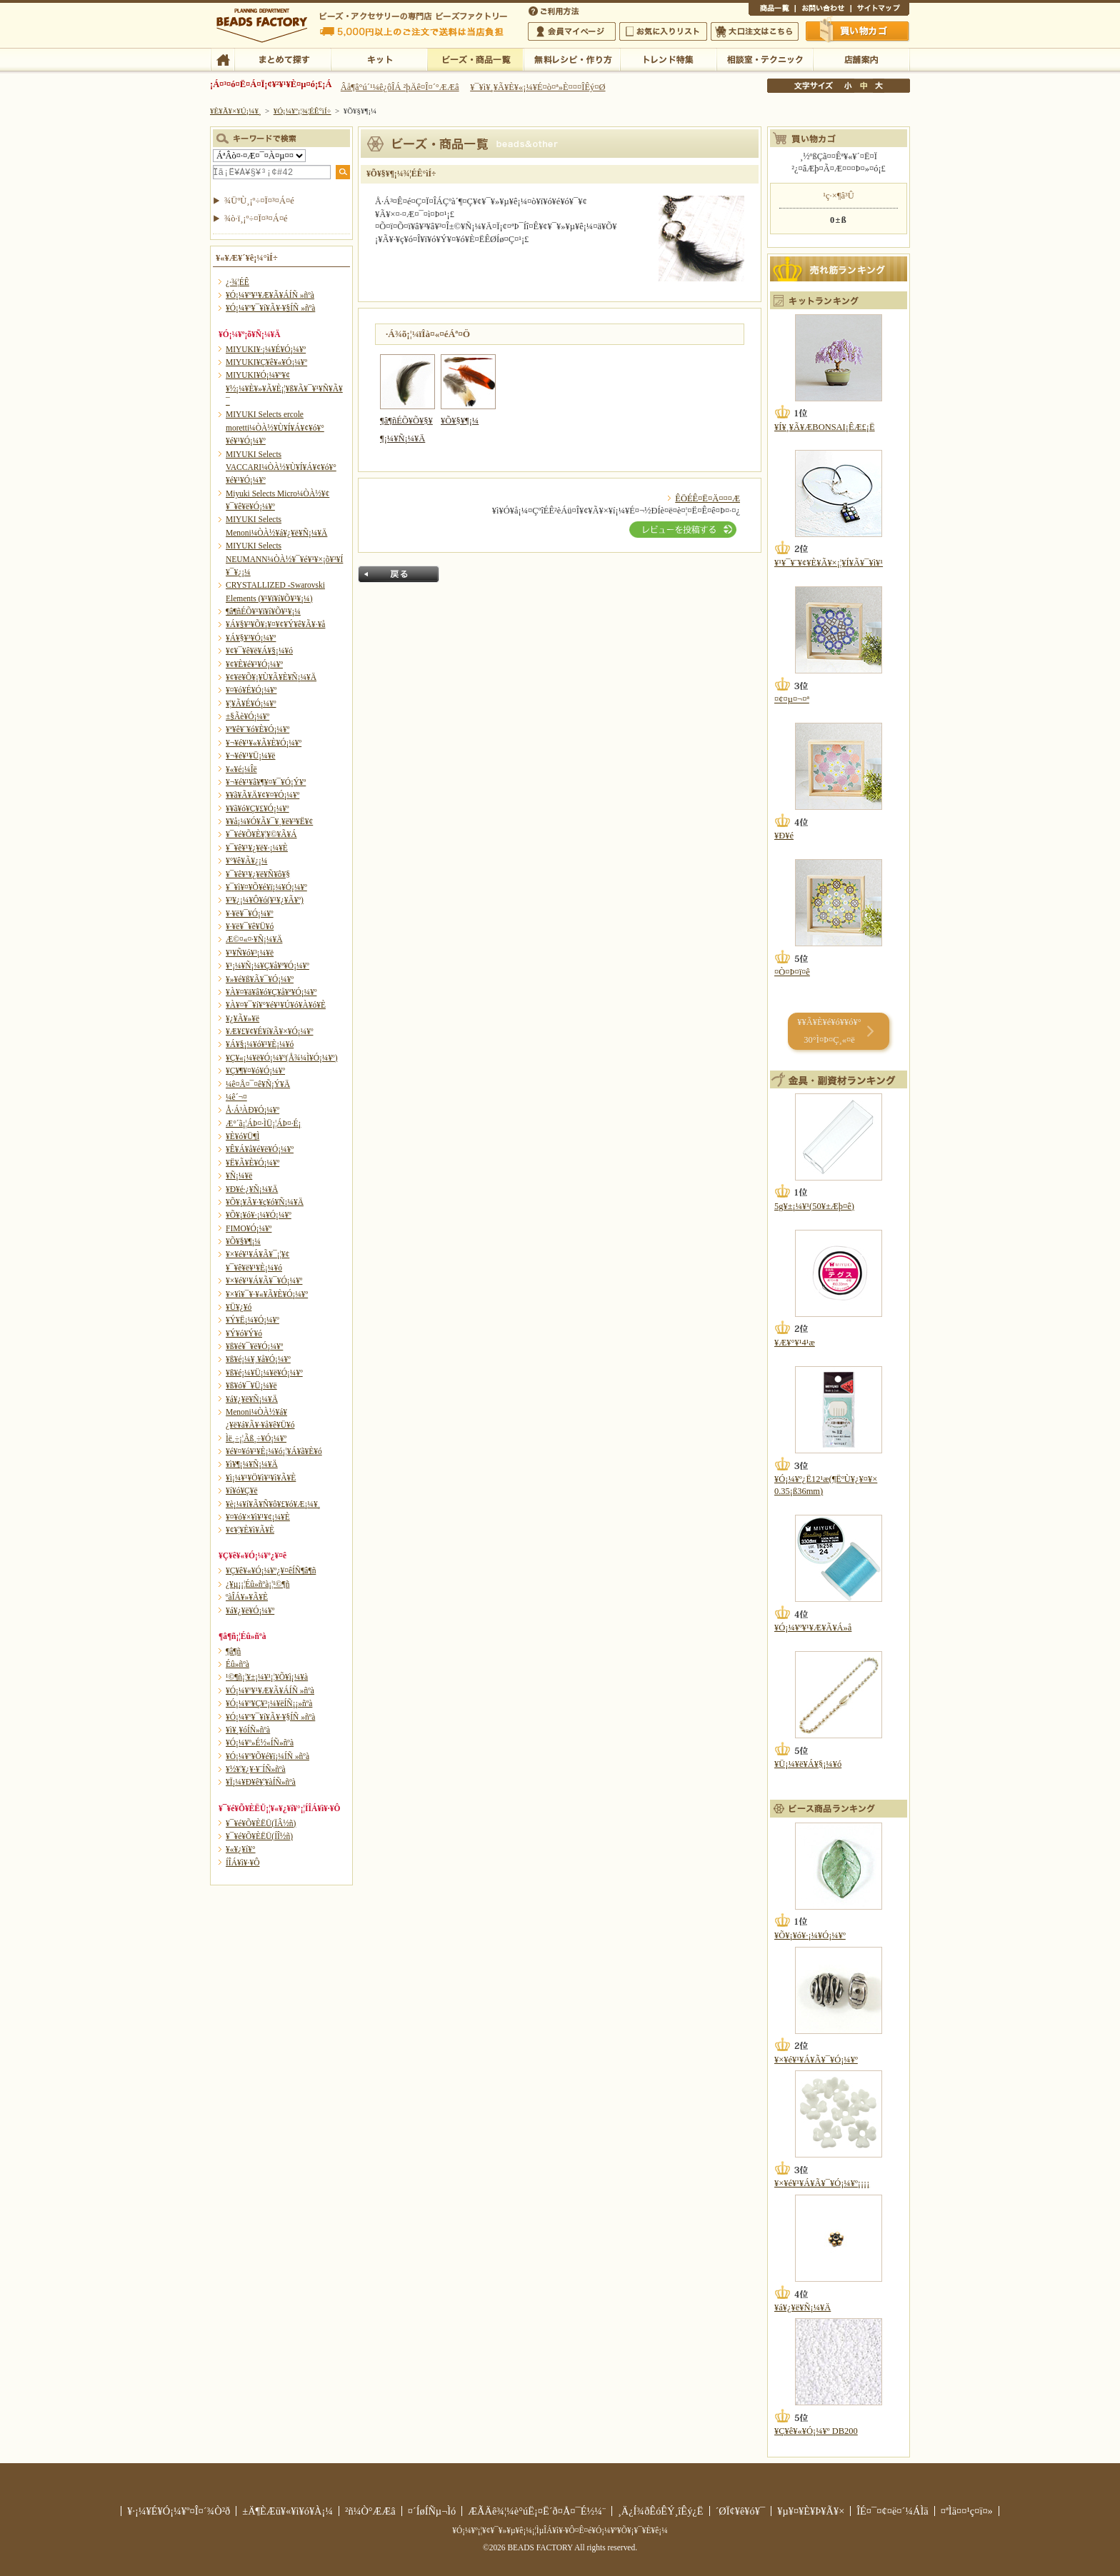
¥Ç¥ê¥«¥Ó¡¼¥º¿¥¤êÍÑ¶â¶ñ (271, 1570)
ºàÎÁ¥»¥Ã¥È (247, 1597)
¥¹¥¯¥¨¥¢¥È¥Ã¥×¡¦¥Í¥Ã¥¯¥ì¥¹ (828, 563)
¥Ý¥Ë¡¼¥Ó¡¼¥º (252, 1319)
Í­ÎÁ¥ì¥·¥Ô (242, 1862)
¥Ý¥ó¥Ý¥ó (244, 1333)
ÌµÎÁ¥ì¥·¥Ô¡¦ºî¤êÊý (571, 58)
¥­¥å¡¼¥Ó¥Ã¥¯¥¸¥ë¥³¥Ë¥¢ (269, 821)
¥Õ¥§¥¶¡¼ (243, 1241)
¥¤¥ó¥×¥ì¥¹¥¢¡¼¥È (258, 1517)
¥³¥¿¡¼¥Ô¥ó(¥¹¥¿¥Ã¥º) (265, 900)
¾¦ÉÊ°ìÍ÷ (772, 10)
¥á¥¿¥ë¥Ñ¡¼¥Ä (252, 1399)
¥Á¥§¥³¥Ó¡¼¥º (251, 637)
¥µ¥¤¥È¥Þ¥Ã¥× (880, 10)
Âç (878, 86)
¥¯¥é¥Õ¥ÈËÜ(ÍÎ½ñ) (259, 1836)
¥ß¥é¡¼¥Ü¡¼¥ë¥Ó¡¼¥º (264, 1372)
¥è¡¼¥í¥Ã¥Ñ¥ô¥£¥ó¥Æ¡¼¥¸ (273, 1504)
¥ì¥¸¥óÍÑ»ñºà (248, 1729)
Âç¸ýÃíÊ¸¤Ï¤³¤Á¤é (755, 31)
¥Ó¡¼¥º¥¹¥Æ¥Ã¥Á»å (812, 1628)
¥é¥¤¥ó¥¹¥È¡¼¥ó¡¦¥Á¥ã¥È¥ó (274, 1451)
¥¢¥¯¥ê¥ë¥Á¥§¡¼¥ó (259, 650)
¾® (848, 86)
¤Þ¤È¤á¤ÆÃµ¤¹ (282, 58)
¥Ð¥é (784, 836)
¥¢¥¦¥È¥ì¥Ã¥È (250, 1529)
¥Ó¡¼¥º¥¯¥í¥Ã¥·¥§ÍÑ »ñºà (270, 308)
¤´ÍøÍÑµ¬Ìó (432, 2511)
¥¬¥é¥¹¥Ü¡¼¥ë (250, 755)
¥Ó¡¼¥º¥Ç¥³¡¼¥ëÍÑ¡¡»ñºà (269, 1703)
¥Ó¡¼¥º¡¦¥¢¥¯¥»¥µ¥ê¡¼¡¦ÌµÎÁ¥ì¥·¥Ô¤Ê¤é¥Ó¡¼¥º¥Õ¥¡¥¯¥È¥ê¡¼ (560, 2530)
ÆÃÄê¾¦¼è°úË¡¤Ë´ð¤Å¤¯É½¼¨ (537, 2511)
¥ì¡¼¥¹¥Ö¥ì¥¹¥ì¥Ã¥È (261, 1477)
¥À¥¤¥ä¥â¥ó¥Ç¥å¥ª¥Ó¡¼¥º (271, 992)
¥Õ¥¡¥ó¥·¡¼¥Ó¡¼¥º (258, 1215)
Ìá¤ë (398, 574)
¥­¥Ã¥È (378, 58)
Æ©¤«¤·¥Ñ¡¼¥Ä (254, 939)
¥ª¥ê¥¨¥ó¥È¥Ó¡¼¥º (257, 729)
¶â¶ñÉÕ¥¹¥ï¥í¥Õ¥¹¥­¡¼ (263, 611)
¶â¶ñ (233, 1651)
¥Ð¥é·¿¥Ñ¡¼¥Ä (252, 1189)
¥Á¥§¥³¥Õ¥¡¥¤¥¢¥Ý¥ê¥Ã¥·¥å (275, 624)
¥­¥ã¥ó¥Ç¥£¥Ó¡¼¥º (257, 808)
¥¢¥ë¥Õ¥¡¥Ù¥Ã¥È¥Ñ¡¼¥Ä (271, 677)
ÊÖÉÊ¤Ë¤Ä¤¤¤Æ (707, 498)
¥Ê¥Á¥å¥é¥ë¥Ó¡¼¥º (260, 1149)
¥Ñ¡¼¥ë (239, 1175)
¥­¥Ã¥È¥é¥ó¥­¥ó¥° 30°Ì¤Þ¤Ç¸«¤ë (829, 1031)
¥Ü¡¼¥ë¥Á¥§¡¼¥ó (807, 1764)
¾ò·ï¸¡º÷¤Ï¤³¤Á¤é (256, 219)
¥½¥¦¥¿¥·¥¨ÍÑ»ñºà (256, 1769)
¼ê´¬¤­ (236, 1097)
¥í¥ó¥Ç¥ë (242, 1490)
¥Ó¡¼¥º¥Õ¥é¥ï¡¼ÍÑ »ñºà (267, 1756)
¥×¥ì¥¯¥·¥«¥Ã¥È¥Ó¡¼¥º (267, 1294)
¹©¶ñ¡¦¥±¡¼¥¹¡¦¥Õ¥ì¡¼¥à (267, 1677)
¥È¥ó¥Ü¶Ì (242, 1136)
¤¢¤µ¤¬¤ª (791, 699)
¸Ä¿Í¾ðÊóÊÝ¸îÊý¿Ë (661, 2511)
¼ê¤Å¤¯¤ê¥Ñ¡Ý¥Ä (258, 1084)
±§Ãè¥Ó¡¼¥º (247, 716)
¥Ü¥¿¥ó (238, 1307)
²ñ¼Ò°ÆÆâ (370, 2511)
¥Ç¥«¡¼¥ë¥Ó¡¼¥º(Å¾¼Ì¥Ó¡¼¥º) (282, 1057)
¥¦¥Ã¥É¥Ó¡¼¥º (251, 703)
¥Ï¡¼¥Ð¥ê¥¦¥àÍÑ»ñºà (261, 1782)
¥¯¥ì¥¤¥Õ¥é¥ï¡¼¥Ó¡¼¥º (266, 887)
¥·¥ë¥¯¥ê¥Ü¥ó (250, 926)
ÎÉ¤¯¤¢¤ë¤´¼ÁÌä (892, 2511)
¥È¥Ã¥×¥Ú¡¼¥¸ (235, 110)
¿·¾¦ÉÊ (237, 282)
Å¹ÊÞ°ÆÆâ (861, 58)
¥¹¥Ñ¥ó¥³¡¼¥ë (250, 952)
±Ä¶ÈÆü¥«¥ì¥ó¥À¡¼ (287, 2511)
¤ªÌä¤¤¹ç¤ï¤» (823, 10)
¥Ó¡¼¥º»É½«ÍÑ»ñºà (260, 1742)
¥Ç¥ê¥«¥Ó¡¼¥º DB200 (816, 2431)
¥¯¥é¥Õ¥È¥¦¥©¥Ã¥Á (261, 834)
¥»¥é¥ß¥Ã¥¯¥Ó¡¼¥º (260, 979)
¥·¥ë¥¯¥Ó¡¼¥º (250, 913)
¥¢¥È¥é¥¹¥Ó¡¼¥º (254, 664)
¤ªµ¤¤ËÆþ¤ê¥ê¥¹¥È (663, 31)
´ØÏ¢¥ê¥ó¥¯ (741, 2511)
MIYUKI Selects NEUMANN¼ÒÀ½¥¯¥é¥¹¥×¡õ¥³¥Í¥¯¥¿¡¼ (284, 558)
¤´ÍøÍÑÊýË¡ (555, 10)
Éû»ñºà (237, 1664)
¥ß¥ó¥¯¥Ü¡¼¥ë (251, 1385)
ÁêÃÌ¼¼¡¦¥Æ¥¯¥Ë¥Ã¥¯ (764, 58)
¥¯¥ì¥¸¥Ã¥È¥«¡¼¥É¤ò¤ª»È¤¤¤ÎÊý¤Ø (537, 87)
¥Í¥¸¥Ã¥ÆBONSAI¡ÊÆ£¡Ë (824, 427)
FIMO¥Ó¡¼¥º (248, 1228)
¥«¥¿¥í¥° (241, 1849)
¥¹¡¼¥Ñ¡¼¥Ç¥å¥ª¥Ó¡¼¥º (267, 965)
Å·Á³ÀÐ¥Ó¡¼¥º (252, 1110)
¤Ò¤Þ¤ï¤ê (792, 972)
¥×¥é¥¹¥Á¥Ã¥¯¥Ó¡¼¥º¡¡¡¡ (821, 2183)
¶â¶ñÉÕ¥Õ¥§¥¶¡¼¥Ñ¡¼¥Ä (407, 420)
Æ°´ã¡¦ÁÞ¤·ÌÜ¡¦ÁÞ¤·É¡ (263, 1123)
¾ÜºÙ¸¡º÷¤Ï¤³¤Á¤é (259, 201)
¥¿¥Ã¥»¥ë (242, 1018)
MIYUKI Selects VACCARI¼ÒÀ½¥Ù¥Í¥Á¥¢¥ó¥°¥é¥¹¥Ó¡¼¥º (281, 467)
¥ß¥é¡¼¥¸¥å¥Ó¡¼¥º (258, 1359)
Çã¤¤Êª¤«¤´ (858, 30)
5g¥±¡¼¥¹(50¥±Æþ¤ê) (814, 1206)
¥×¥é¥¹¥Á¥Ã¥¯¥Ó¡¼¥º (264, 1280)
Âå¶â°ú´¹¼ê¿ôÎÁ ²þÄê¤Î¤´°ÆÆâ (400, 87)
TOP (222, 58)
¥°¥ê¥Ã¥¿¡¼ (246, 860)
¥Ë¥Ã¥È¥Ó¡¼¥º (252, 1162)
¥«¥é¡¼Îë (241, 769)
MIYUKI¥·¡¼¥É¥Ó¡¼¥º (266, 349)
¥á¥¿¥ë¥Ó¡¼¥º (250, 1610)
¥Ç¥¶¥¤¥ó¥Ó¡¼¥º (255, 1070)
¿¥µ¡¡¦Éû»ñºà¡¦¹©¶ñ (257, 1584)
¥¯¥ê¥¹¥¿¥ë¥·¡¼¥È (257, 847)
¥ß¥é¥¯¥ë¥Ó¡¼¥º (254, 1346)
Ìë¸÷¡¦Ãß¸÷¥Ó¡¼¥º (256, 1438)
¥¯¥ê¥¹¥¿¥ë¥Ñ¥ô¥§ (258, 874)
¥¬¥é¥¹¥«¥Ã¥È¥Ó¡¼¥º (263, 742)
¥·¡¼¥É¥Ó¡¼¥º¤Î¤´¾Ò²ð (178, 2511)
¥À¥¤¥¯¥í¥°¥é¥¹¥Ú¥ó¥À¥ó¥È (276, 1005)
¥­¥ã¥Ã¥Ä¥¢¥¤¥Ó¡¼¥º (262, 795)
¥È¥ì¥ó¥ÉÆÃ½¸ (668, 58)
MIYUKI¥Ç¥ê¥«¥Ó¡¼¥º (266, 362)
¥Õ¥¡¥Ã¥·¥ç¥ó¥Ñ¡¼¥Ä (265, 1202)
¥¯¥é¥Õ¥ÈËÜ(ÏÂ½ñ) (261, 1823)
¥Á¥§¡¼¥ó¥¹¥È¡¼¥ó (260, 1044)
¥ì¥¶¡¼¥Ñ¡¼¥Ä (252, 1464)
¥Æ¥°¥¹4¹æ (794, 1343)
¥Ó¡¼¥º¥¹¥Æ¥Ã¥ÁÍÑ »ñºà (270, 295)
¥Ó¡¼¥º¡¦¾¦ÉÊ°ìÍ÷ (475, 58)
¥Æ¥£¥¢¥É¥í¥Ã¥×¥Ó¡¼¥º (269, 1031)
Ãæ (863, 86)
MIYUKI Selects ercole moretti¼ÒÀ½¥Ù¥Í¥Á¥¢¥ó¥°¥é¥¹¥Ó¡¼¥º (275, 427)
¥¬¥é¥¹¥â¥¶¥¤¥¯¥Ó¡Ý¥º (266, 782)
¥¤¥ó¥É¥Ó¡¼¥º (251, 690)
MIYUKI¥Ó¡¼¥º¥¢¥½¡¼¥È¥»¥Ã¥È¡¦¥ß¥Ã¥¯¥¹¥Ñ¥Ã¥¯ (284, 388)
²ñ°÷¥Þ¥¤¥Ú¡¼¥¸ (572, 31)
